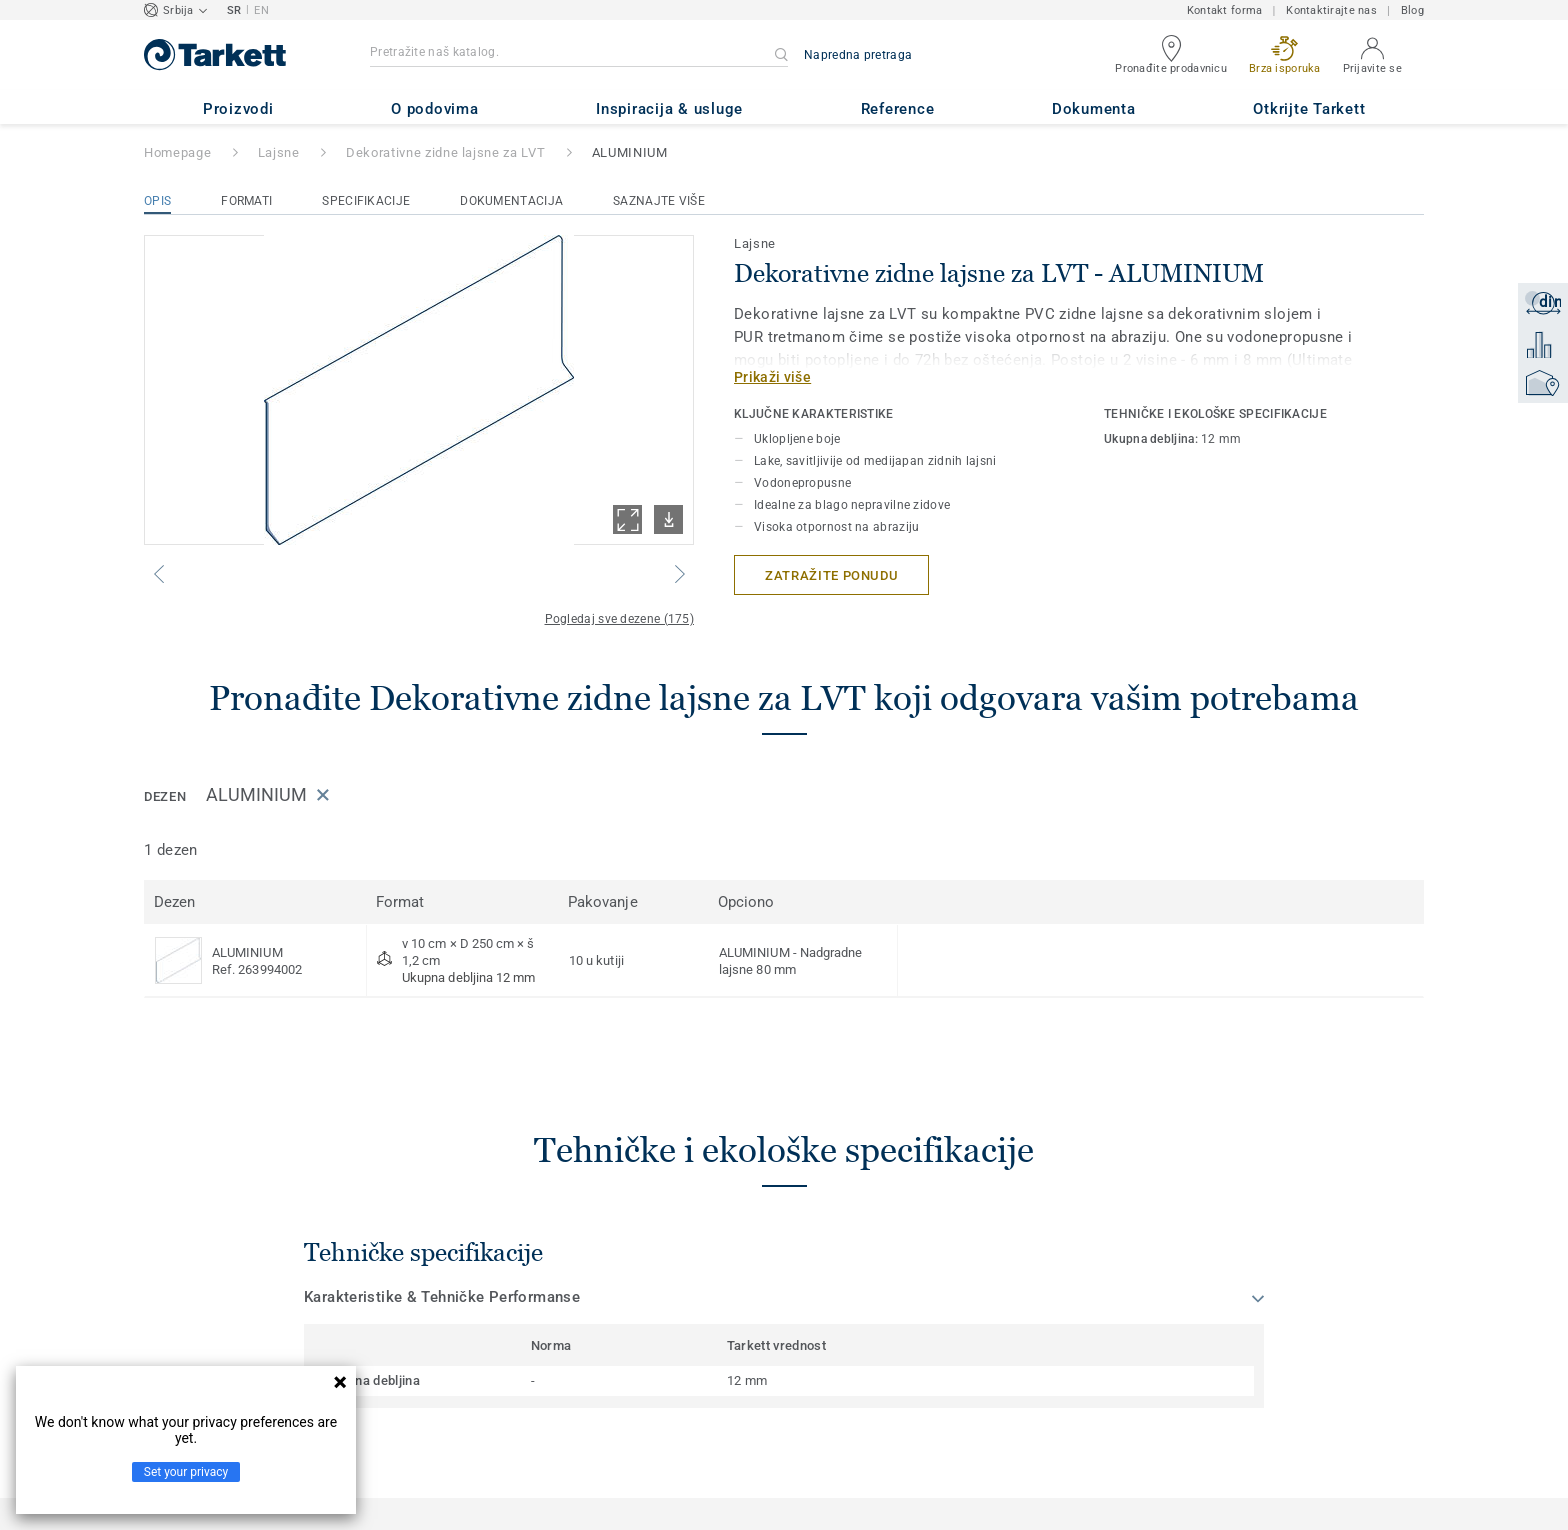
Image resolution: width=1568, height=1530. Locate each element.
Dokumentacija (511, 201)
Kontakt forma (1225, 10)
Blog (1412, 10)
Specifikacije (366, 201)
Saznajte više (659, 201)
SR (234, 10)
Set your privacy (186, 1472)
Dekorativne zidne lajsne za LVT (445, 152)
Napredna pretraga (858, 55)
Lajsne (279, 152)
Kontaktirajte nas (1331, 10)
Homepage (177, 152)
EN (261, 10)
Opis (157, 201)
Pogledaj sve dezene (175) (620, 619)
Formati (246, 201)
